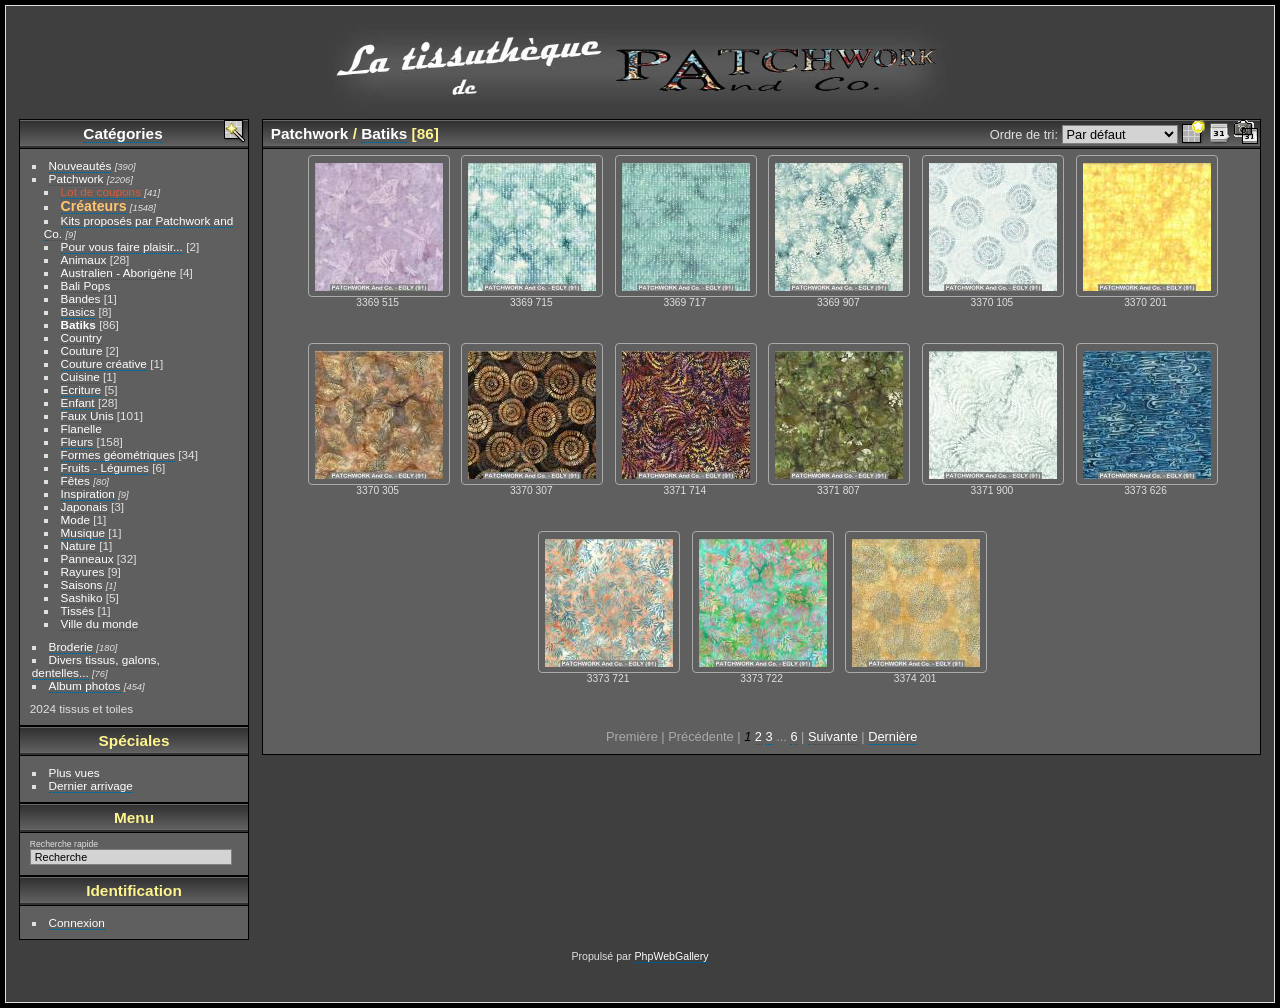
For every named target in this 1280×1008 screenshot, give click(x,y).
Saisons (82, 584)
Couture (82, 350)
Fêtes (75, 480)
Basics (78, 311)
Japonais (84, 506)
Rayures (83, 571)
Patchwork (76, 178)
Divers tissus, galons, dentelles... (96, 666)
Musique (83, 532)
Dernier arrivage (91, 785)
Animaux (84, 259)
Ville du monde (100, 623)
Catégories (122, 133)
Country (81, 337)
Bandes (81, 298)
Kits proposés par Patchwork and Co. (138, 227)
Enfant (78, 402)
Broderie (71, 646)
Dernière (892, 736)
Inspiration (88, 493)
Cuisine (80, 376)
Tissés (78, 610)
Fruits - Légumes (105, 467)
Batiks (78, 324)
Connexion (77, 922)
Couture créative (104, 363)
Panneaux (87, 558)
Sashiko (82, 597)
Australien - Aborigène (119, 272)
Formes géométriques (118, 454)
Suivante (833, 736)
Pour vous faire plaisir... (122, 246)
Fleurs (77, 441)
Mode (75, 519)
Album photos (85, 685)
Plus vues (74, 772)
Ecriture (81, 389)
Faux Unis (87, 415)
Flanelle (81, 428)
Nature (78, 545)
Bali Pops (86, 285)
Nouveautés (80, 165)
